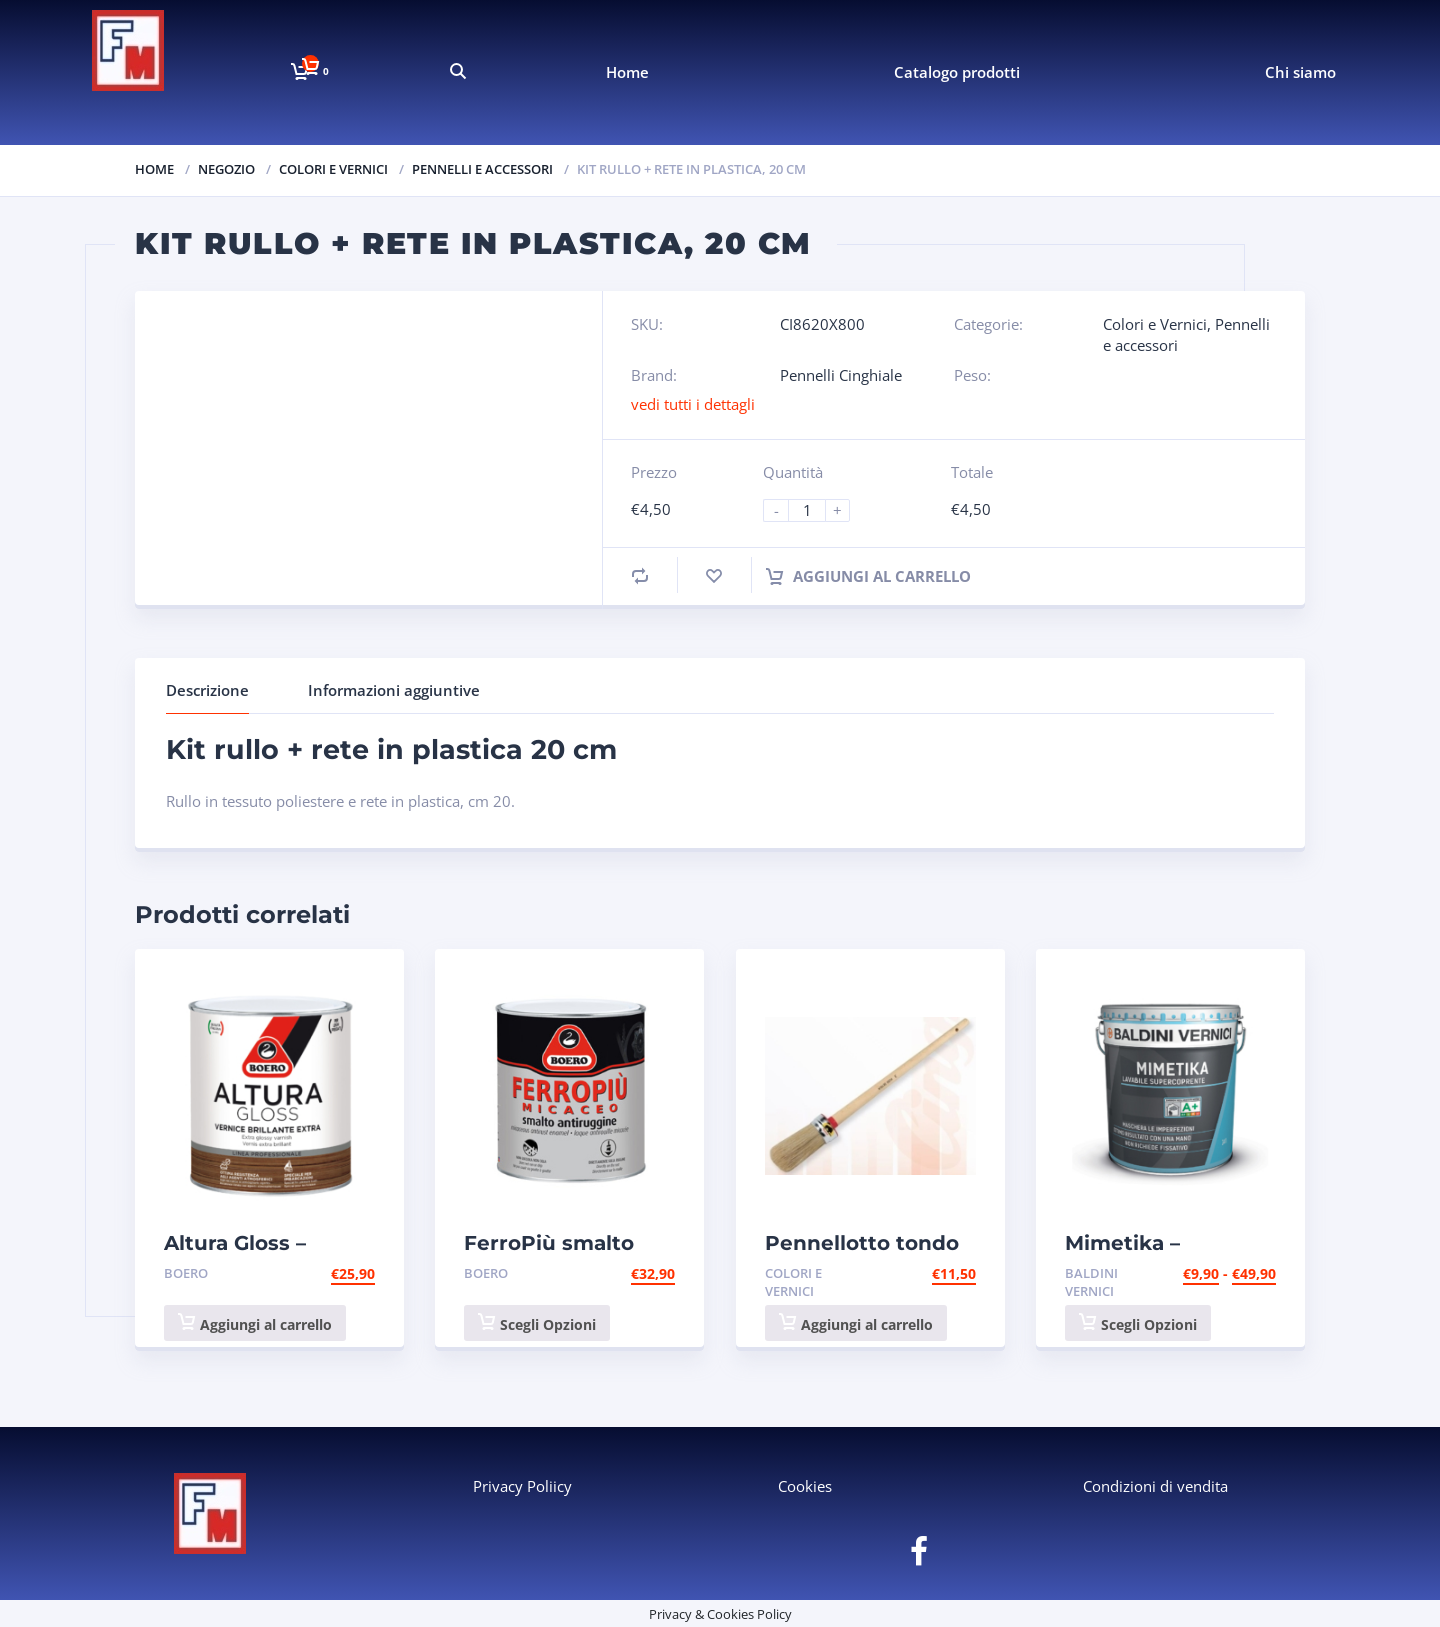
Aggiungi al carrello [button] (255, 1323)
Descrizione (207, 690)
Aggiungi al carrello (868, 576)
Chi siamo (1300, 72)
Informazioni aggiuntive (394, 690)
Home (627, 72)
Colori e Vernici (333, 169)
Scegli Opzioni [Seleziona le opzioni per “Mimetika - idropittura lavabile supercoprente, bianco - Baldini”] (1138, 1323)
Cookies (805, 1486)
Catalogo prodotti (957, 72)
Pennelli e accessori (482, 169)
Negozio (226, 169)
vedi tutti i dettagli (693, 404)
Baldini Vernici (1091, 1282)
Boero (186, 1273)
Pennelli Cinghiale (841, 375)
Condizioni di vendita (1155, 1486)
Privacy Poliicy (522, 1486)
